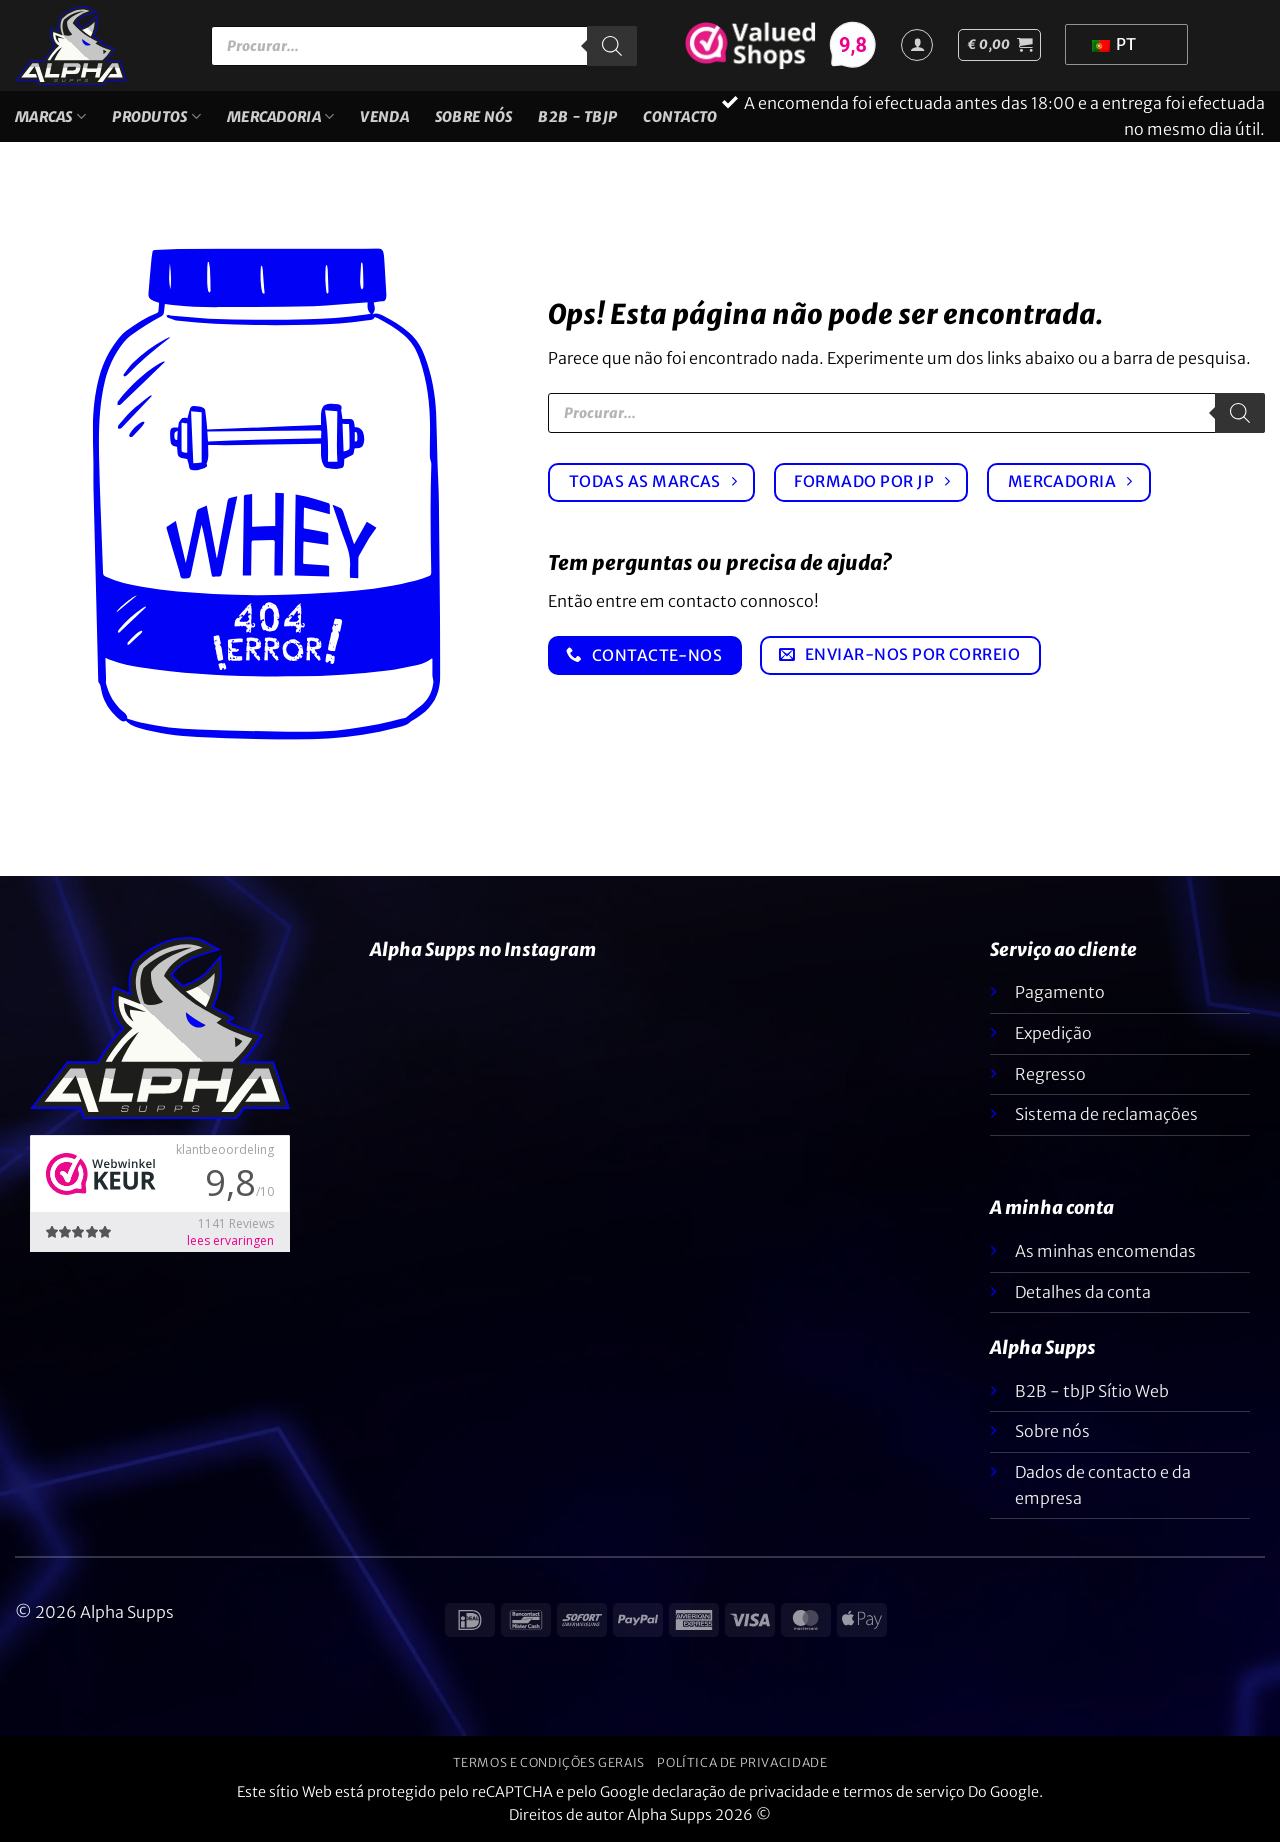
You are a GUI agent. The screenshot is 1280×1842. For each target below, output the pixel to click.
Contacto (680, 117)
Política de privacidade (742, 1762)
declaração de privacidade (740, 1792)
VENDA (384, 117)
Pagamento (1060, 992)
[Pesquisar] (612, 46)
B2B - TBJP (577, 117)
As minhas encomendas (1105, 1251)
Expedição (1053, 1033)
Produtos (156, 116)
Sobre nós (474, 117)
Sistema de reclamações (1106, 1114)
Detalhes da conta (1083, 1292)
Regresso (1050, 1074)
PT (1114, 44)
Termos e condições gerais (549, 1762)
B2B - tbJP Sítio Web (1092, 1391)
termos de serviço (904, 1792)
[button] (999, 45)
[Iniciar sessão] (917, 45)
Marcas (50, 116)
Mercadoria (280, 116)
